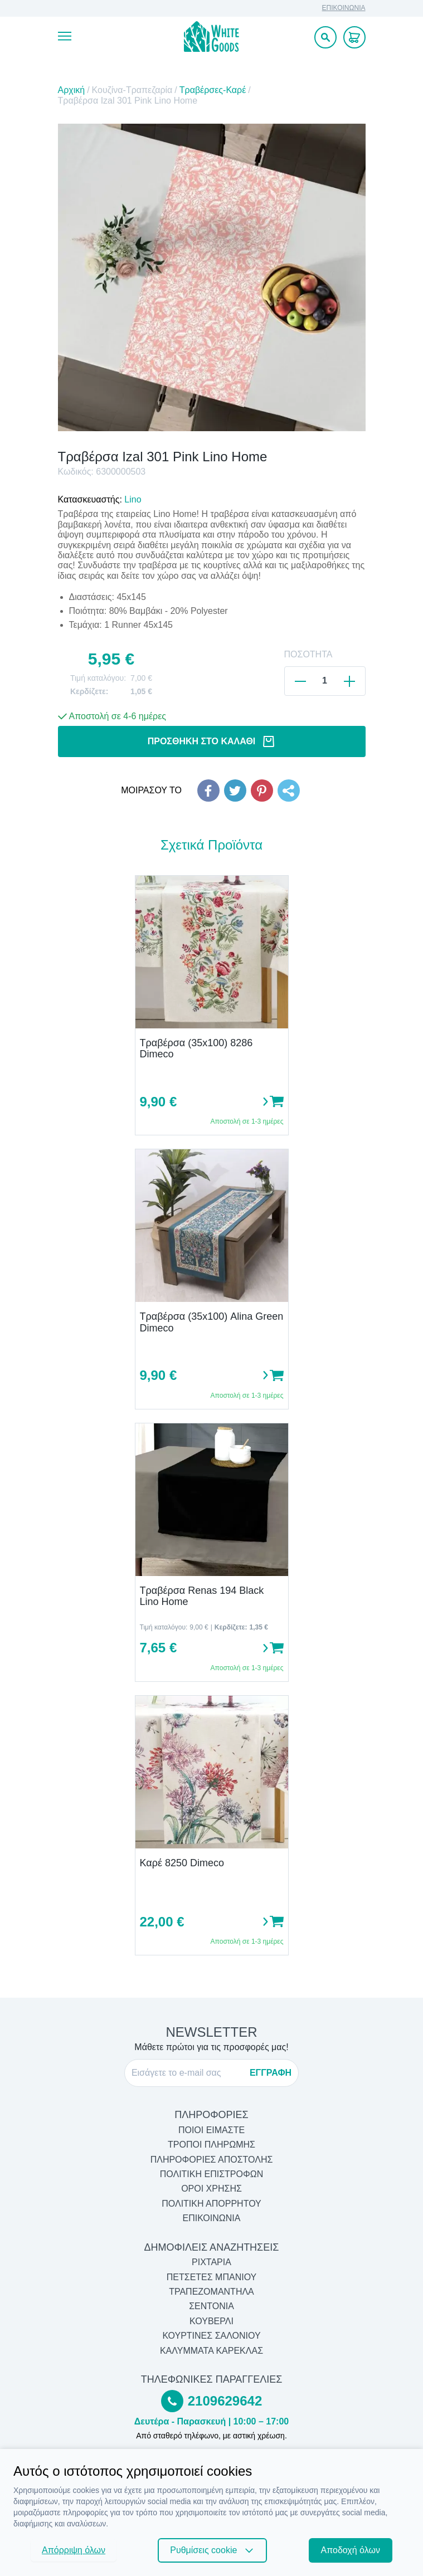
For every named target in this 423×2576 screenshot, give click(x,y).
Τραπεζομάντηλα (211, 2291)
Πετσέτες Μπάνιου (212, 2277)
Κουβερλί (211, 2321)
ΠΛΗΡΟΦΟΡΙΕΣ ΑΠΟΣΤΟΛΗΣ (211, 2159)
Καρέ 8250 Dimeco (182, 1862)
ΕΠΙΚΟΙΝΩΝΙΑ (344, 8)
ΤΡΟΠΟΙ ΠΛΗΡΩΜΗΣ (211, 2144)
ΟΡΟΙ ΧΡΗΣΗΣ (211, 2188)
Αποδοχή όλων (350, 2550)
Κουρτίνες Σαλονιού (211, 2335)
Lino (132, 499)
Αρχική (71, 90)
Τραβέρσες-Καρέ (212, 90)
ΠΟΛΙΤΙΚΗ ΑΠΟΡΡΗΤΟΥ (211, 2203)
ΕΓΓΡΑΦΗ (270, 2072)
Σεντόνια (211, 2306)
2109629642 (225, 2400)
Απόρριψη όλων (73, 2550)
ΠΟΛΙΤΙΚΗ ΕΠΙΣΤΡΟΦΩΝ (211, 2174)
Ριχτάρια (211, 2262)
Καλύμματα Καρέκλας (211, 2350)
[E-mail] (187, 2073)
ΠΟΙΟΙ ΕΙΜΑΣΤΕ (211, 2130)
